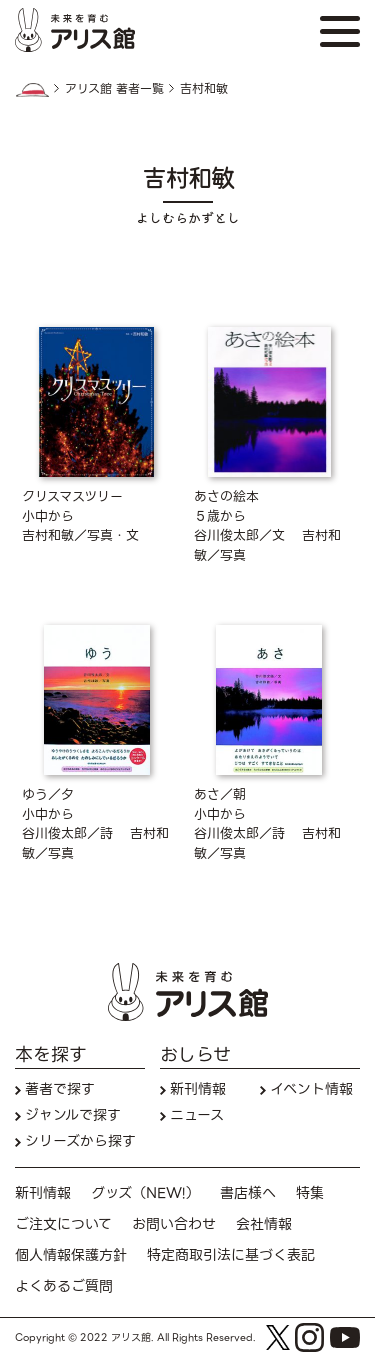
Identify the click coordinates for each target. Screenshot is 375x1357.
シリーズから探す (80, 1141)
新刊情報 (198, 1089)
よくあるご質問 (64, 1286)
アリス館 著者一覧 (114, 89)
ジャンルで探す (73, 1115)
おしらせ (195, 1054)
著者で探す (60, 1089)
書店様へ (248, 1193)
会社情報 (264, 1224)
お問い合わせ (174, 1224)
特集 (310, 1193)
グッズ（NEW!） (145, 1193)
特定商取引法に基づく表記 (231, 1255)
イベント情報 (311, 1089)
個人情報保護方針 (71, 1255)
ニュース (197, 1115)
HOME (32, 90)
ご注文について (63, 1224)
